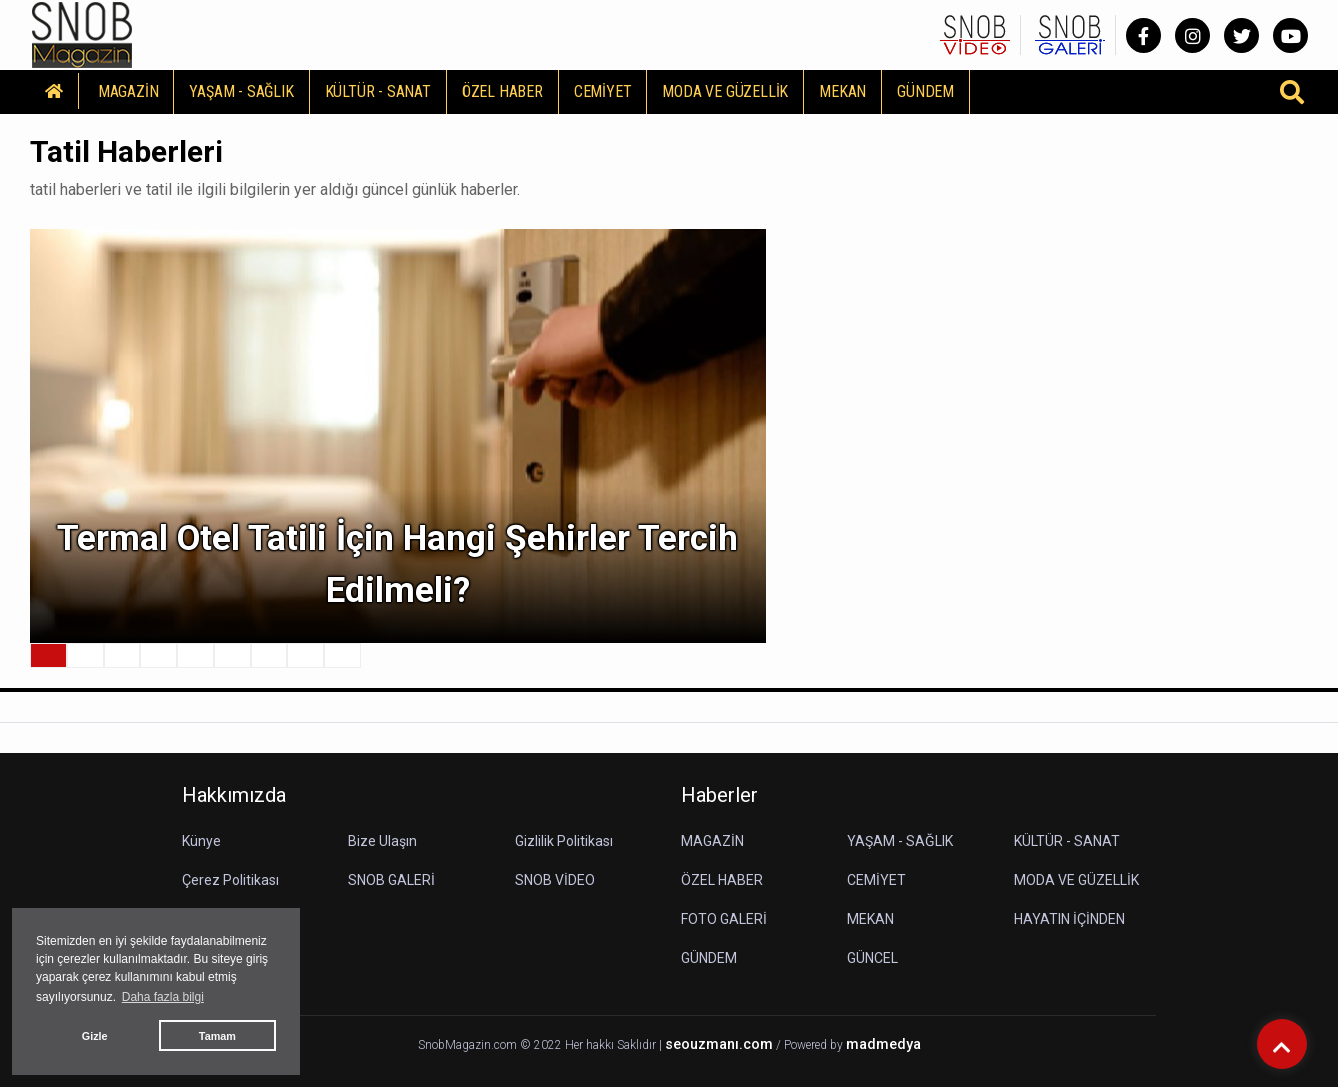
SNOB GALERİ (391, 880)
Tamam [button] (217, 1036)
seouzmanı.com (719, 1044)
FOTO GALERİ (724, 919)
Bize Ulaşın (382, 841)
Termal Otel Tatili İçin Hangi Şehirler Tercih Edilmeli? (397, 565)
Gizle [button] (95, 1036)
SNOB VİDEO (555, 880)
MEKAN (842, 91)
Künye (201, 841)
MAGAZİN (128, 91)
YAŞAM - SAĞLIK (241, 91)
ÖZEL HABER (502, 91)
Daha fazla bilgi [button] (163, 997)
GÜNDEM (925, 91)
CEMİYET (603, 91)
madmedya (883, 1044)
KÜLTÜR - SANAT (378, 91)
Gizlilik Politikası (564, 841)
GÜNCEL (872, 958)
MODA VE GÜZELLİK (725, 91)
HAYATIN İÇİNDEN (1069, 919)
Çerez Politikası (230, 880)
